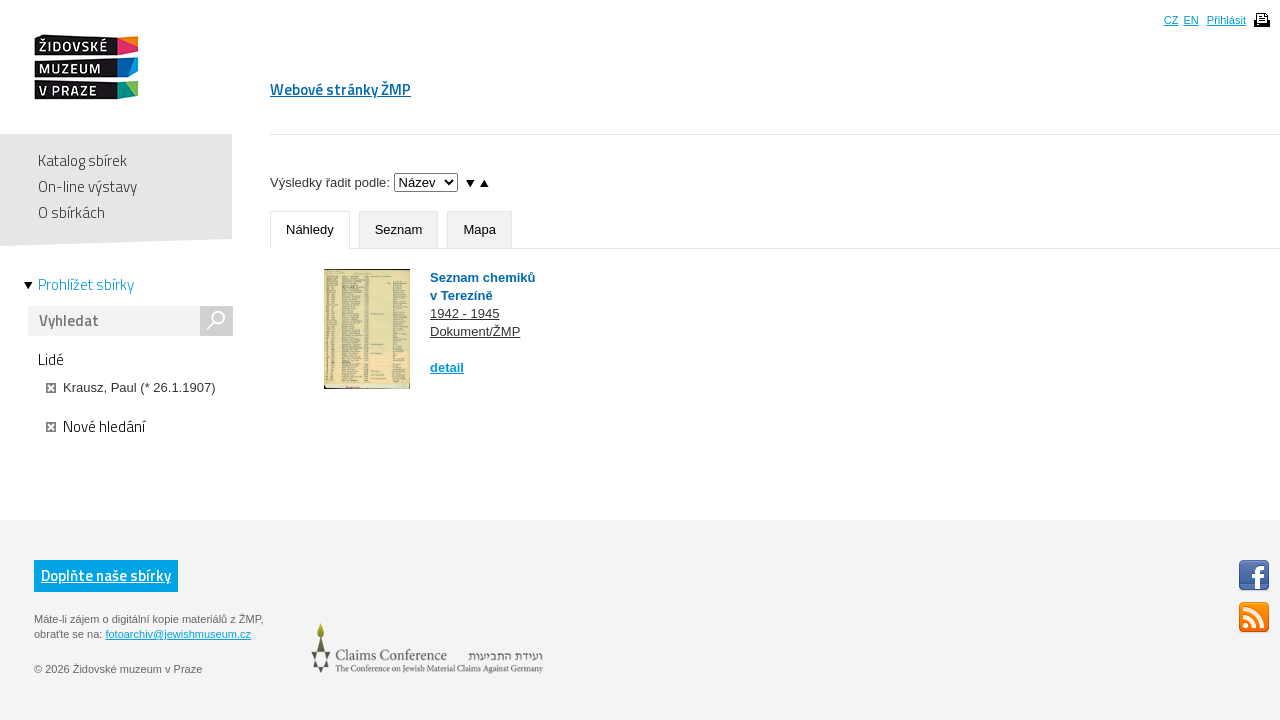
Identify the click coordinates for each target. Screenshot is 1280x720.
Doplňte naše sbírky (106, 575)
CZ (1171, 20)
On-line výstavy (87, 186)
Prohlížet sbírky (86, 285)
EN (1190, 20)
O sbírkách (71, 212)
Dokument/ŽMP (475, 331)
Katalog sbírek (82, 160)
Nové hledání (95, 427)
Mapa (479, 229)
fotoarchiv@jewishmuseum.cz (178, 634)
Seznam (399, 229)
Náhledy (310, 229)
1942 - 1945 (464, 313)
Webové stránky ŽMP (340, 89)
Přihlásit (1226, 20)
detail (447, 367)
